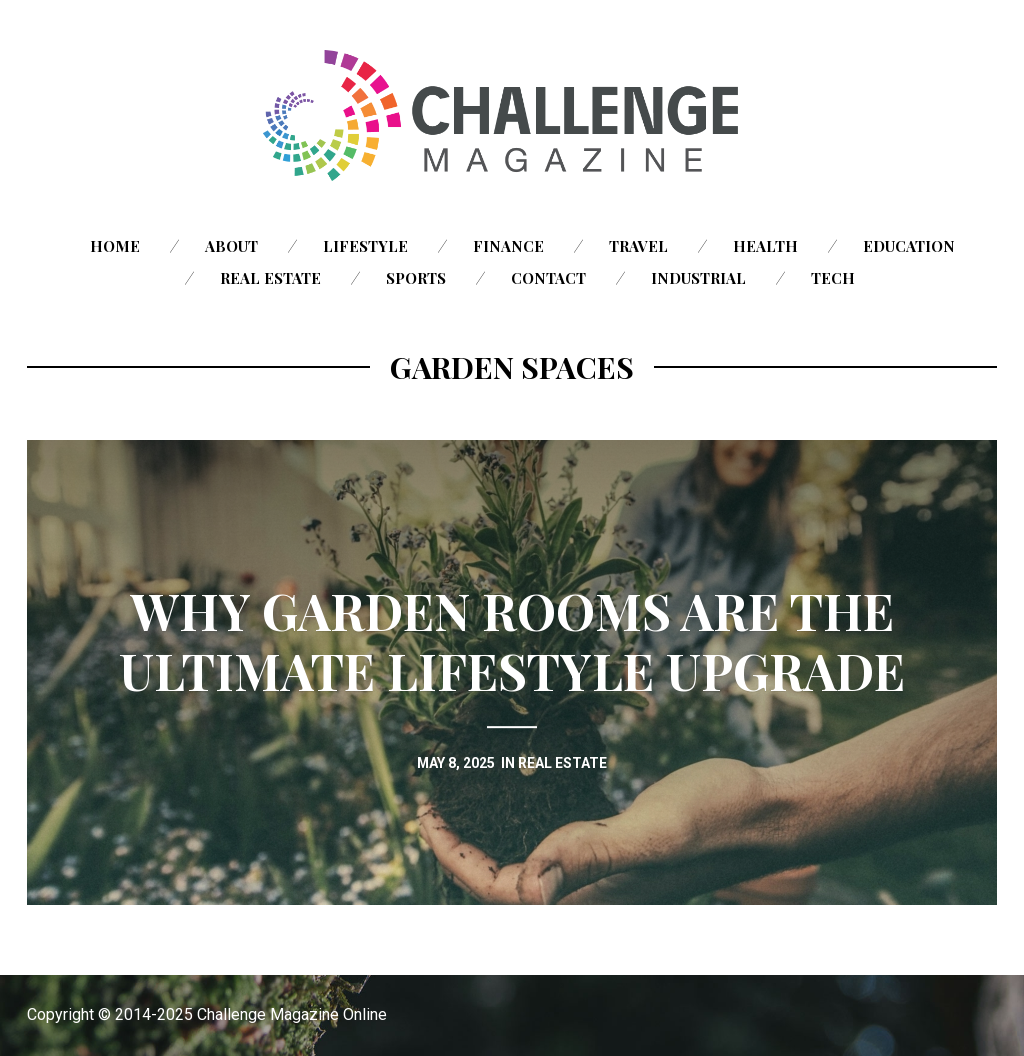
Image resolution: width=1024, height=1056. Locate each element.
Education (909, 246)
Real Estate (270, 278)
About (231, 246)
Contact (548, 278)
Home (115, 246)
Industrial (698, 278)
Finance (508, 246)
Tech (833, 278)
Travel (638, 246)
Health (765, 246)
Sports (416, 278)
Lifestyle (365, 246)
